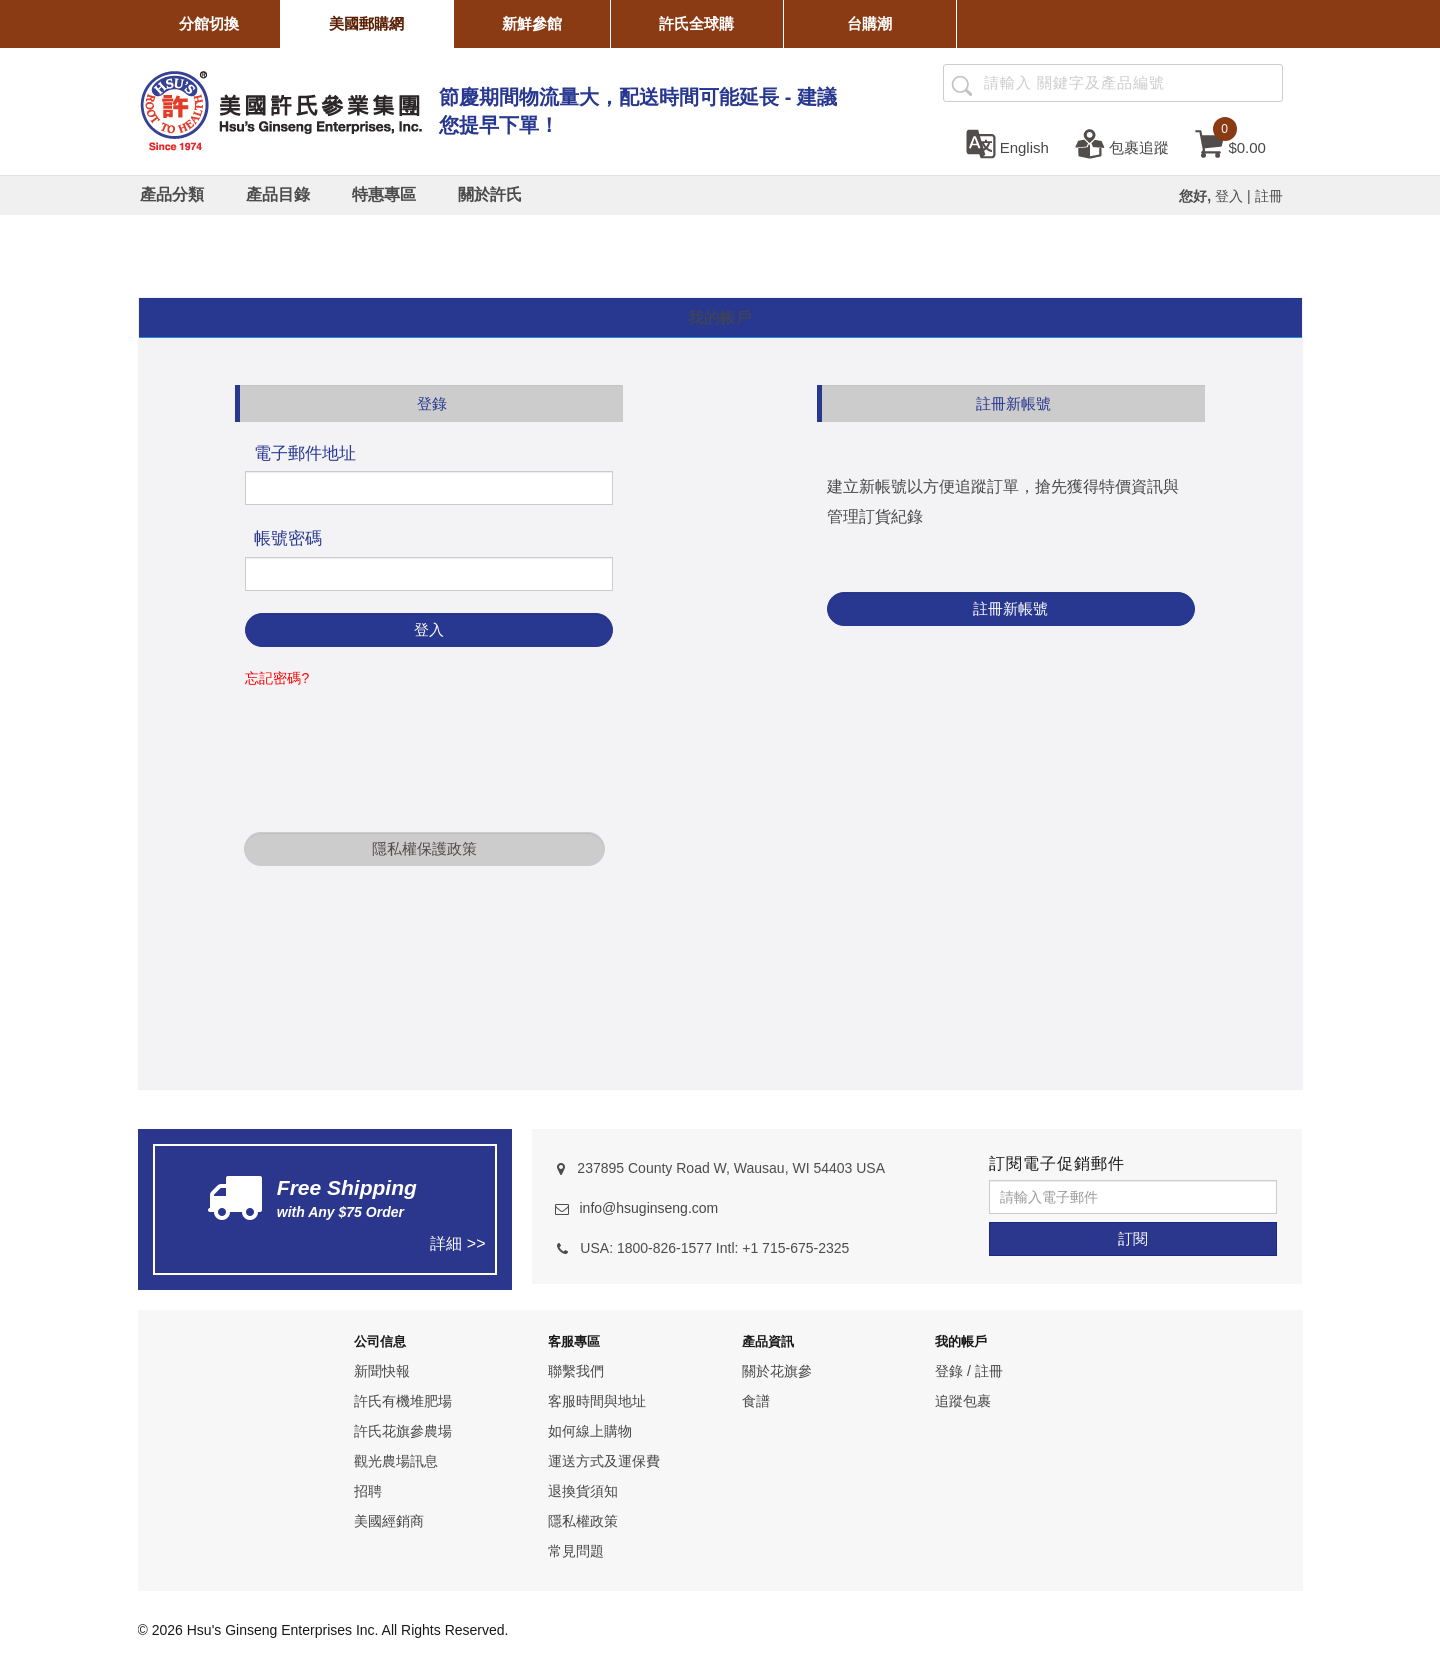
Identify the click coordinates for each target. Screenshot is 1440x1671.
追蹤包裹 (963, 1401)
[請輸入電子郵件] (1133, 1197)
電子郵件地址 (305, 453)
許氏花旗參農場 (403, 1431)
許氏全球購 (696, 23)
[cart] (1230, 143)
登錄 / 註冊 (969, 1371)
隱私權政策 (583, 1521)
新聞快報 (382, 1371)
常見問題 (576, 1551)
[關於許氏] (490, 195)
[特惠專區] (384, 195)
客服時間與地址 (597, 1401)
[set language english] (1007, 143)
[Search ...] (1113, 83)
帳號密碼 (288, 538)
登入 (1229, 196)
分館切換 (209, 23)
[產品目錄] (278, 195)
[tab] (720, 318)
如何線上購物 (590, 1431)
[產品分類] (172, 195)
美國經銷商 (389, 1521)
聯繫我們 (576, 1371)
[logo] (280, 108)
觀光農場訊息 (396, 1461)
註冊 (1269, 196)
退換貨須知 (583, 1491)
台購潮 (869, 23)
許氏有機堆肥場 (403, 1401)
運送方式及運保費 (604, 1461)
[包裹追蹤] (1122, 143)
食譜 (756, 1401)
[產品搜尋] (961, 84)
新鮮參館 (532, 23)
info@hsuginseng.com (648, 1208)
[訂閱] (1133, 1239)
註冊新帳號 (1010, 608)
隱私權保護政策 (424, 848)
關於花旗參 (777, 1371)
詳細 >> (457, 1243)
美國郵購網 (366, 23)
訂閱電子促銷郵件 (1057, 1163)
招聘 (368, 1491)
